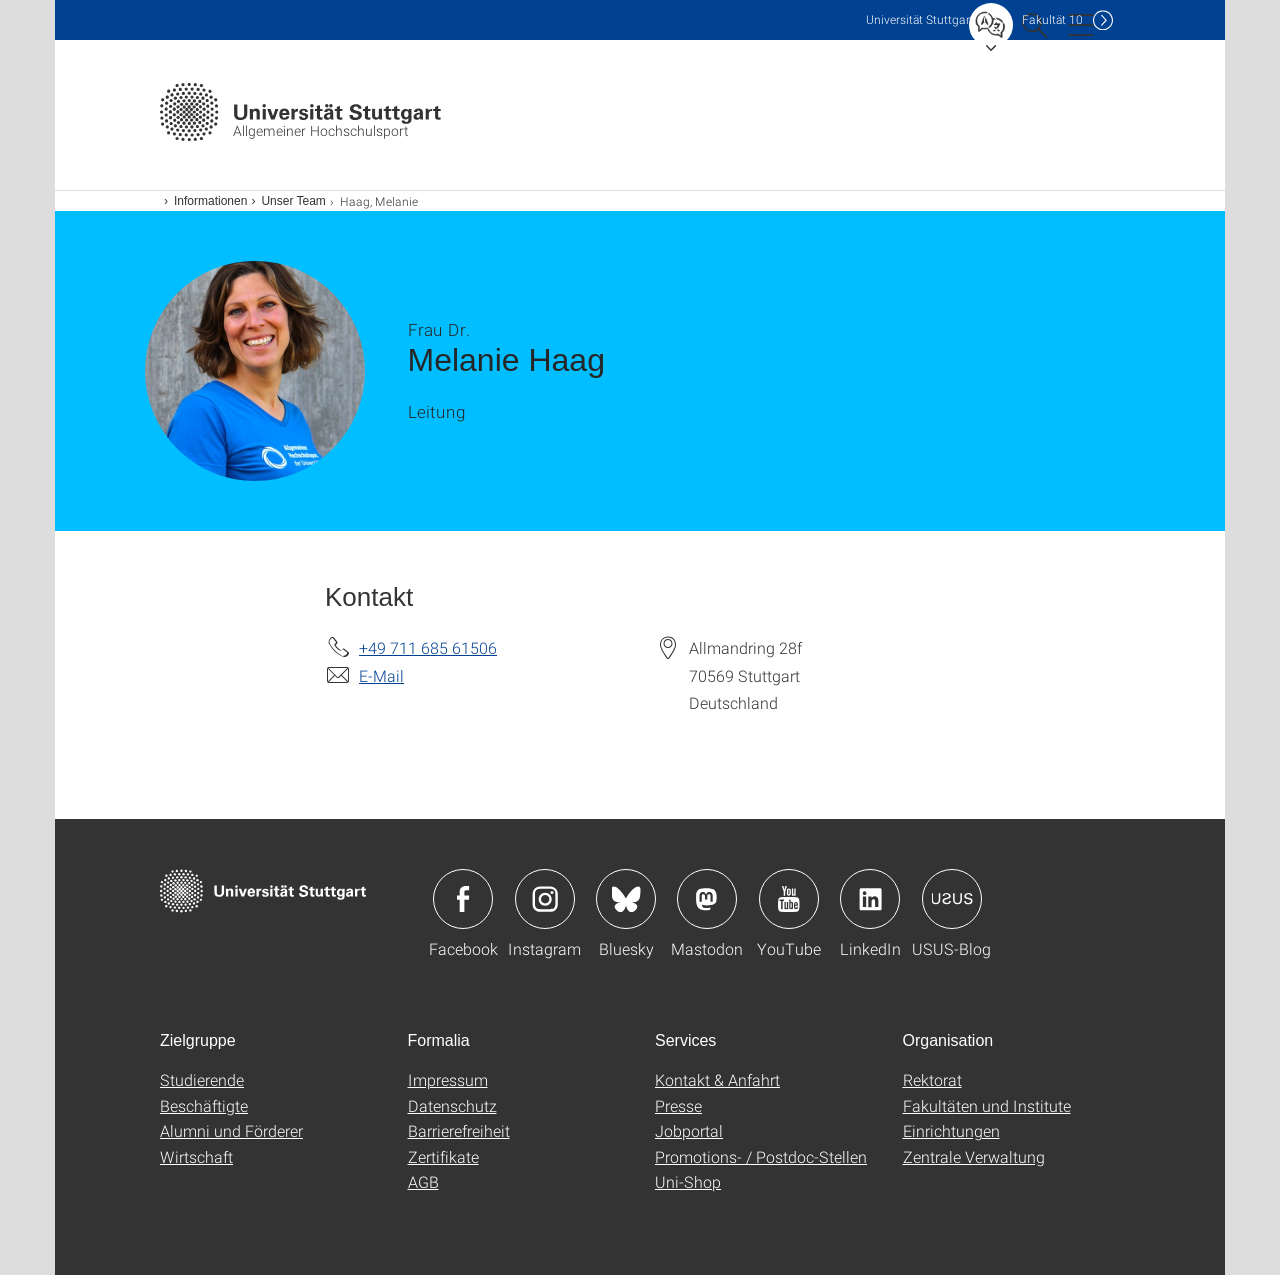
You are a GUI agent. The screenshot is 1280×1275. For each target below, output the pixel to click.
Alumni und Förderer (231, 1130)
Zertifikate (443, 1156)
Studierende (202, 1079)
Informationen (210, 201)
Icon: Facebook (463, 899)
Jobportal (689, 1130)
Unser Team (293, 201)
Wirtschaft (196, 1156)
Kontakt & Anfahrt (717, 1079)
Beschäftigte (204, 1105)
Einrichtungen (951, 1130)
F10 (1052, 19)
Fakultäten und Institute (987, 1105)
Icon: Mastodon (707, 899)
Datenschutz (452, 1105)
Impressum (448, 1079)
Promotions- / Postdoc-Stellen (761, 1156)
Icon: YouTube (789, 899)
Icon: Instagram (545, 899)
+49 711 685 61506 (428, 647)
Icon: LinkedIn (870, 899)
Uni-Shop (688, 1181)
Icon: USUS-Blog (952, 899)
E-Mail (381, 675)
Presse (678, 1105)
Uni (920, 19)
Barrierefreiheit (459, 1130)
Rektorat (932, 1079)
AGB (423, 1181)
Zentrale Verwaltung (974, 1156)
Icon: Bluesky (626, 899)
